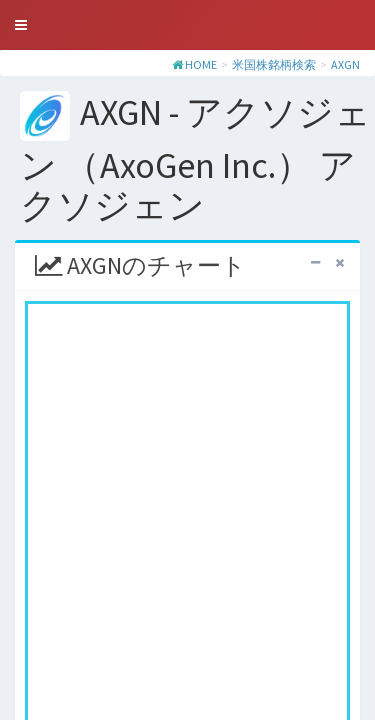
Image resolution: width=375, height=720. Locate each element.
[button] (21, 25)
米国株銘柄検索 (274, 64)
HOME (201, 64)
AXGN (345, 64)
